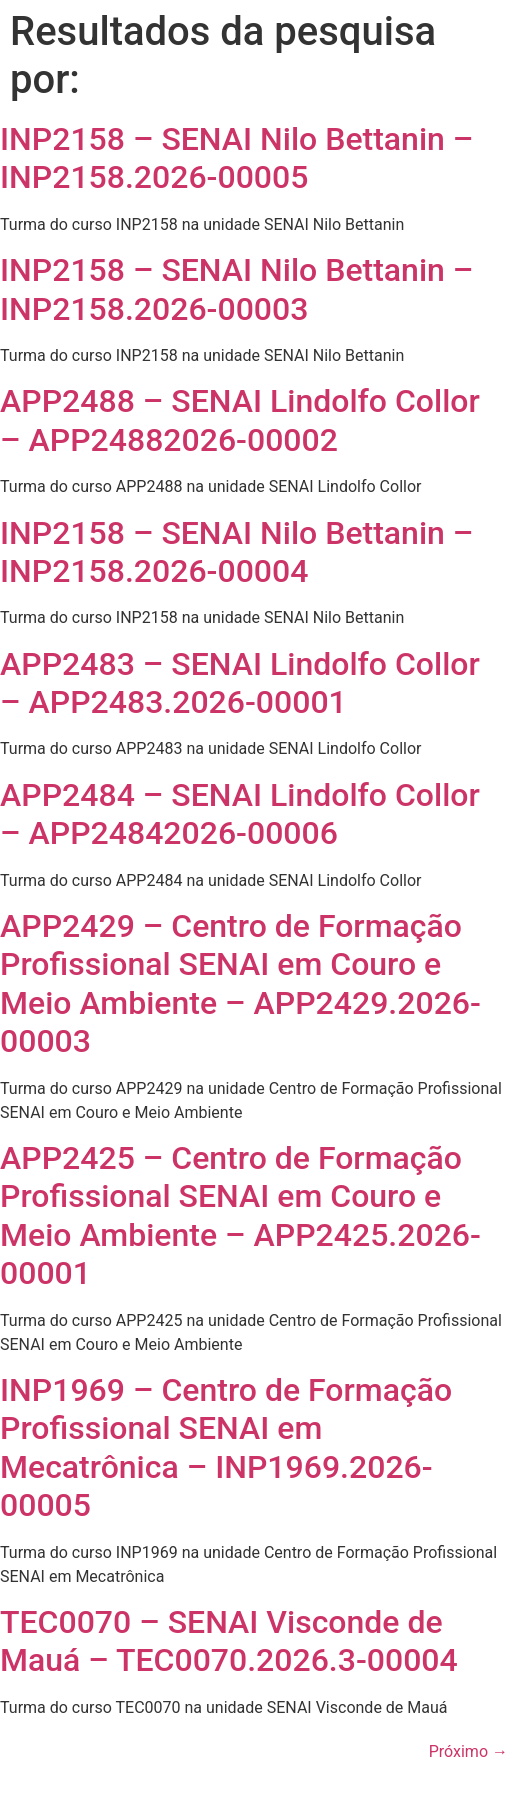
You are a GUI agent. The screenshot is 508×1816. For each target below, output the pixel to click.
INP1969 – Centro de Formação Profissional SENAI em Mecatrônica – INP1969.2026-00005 (226, 1447)
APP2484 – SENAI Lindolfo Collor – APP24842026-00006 (240, 814)
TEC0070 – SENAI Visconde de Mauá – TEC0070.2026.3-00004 (229, 1641)
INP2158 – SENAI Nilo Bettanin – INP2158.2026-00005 (236, 158)
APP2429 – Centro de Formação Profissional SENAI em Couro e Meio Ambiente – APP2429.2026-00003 (240, 983)
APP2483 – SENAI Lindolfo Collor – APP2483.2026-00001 (240, 683)
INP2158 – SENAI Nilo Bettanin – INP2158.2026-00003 (236, 289)
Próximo (468, 1751)
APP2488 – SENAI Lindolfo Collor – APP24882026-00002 (240, 420)
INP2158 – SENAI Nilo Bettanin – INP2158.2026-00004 (236, 552)
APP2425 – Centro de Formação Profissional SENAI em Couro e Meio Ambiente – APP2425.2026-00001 (240, 1215)
